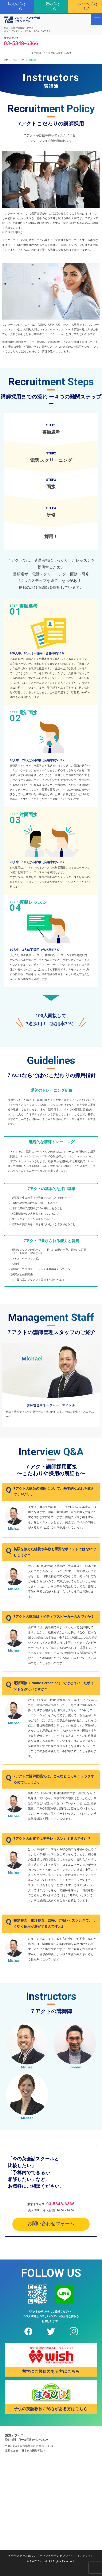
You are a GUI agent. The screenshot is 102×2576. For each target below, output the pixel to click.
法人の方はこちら (17, 6)
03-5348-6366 (21, 43)
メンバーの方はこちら (85, 6)
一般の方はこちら (51, 6)
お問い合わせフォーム (50, 2223)
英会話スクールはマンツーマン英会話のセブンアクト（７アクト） (51, 2555)
